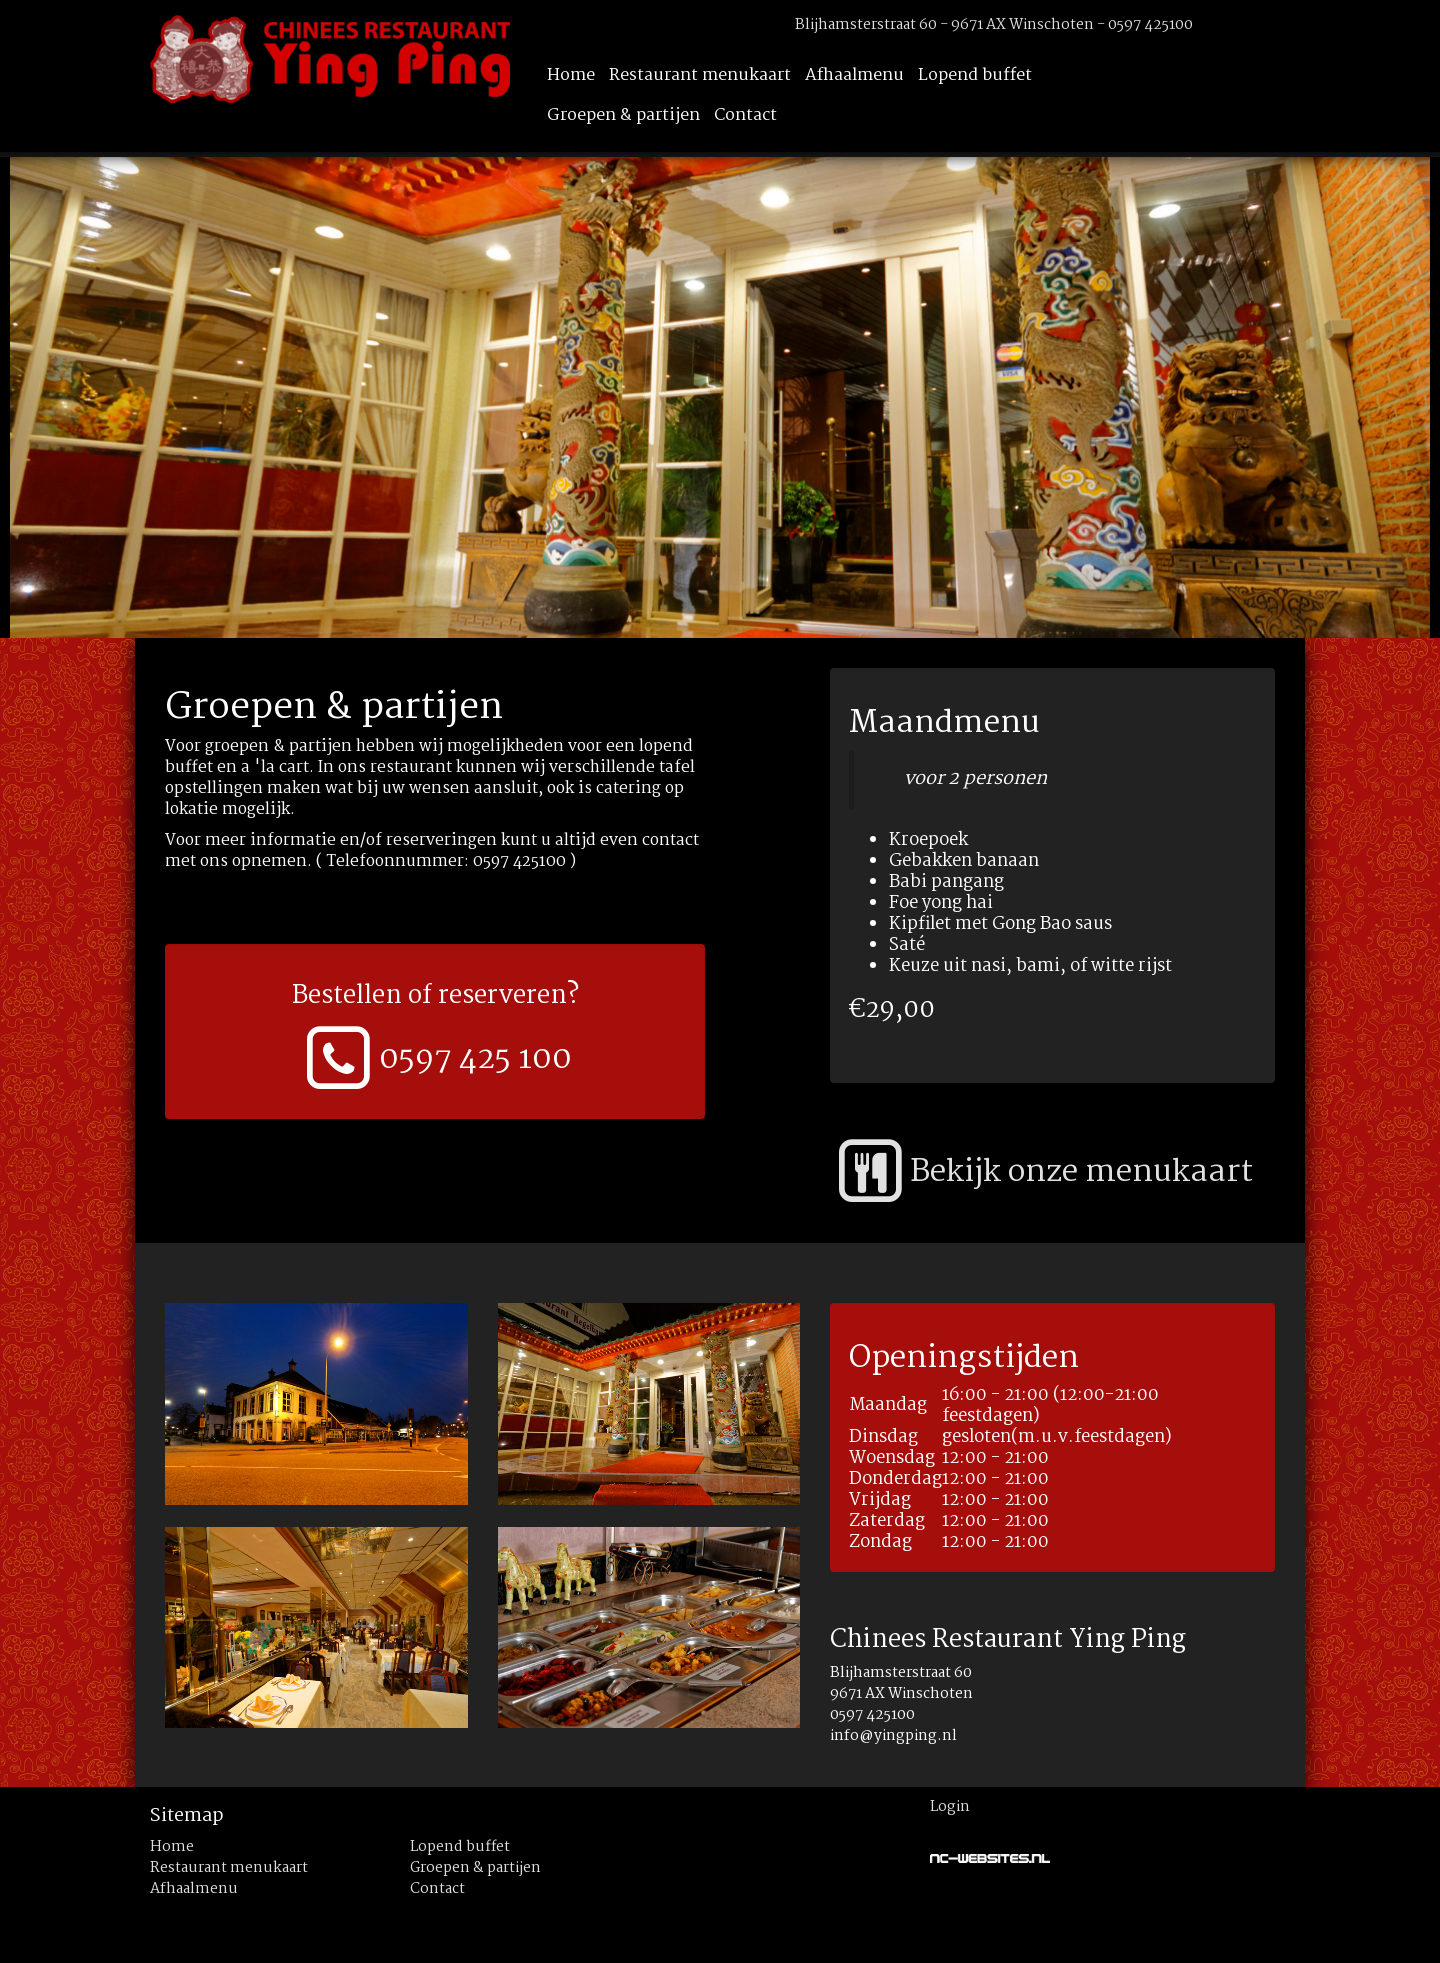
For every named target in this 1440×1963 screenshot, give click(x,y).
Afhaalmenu (854, 75)
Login (950, 1807)
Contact (745, 115)
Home (571, 75)
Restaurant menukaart (700, 75)
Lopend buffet (975, 75)
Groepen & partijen (623, 115)
